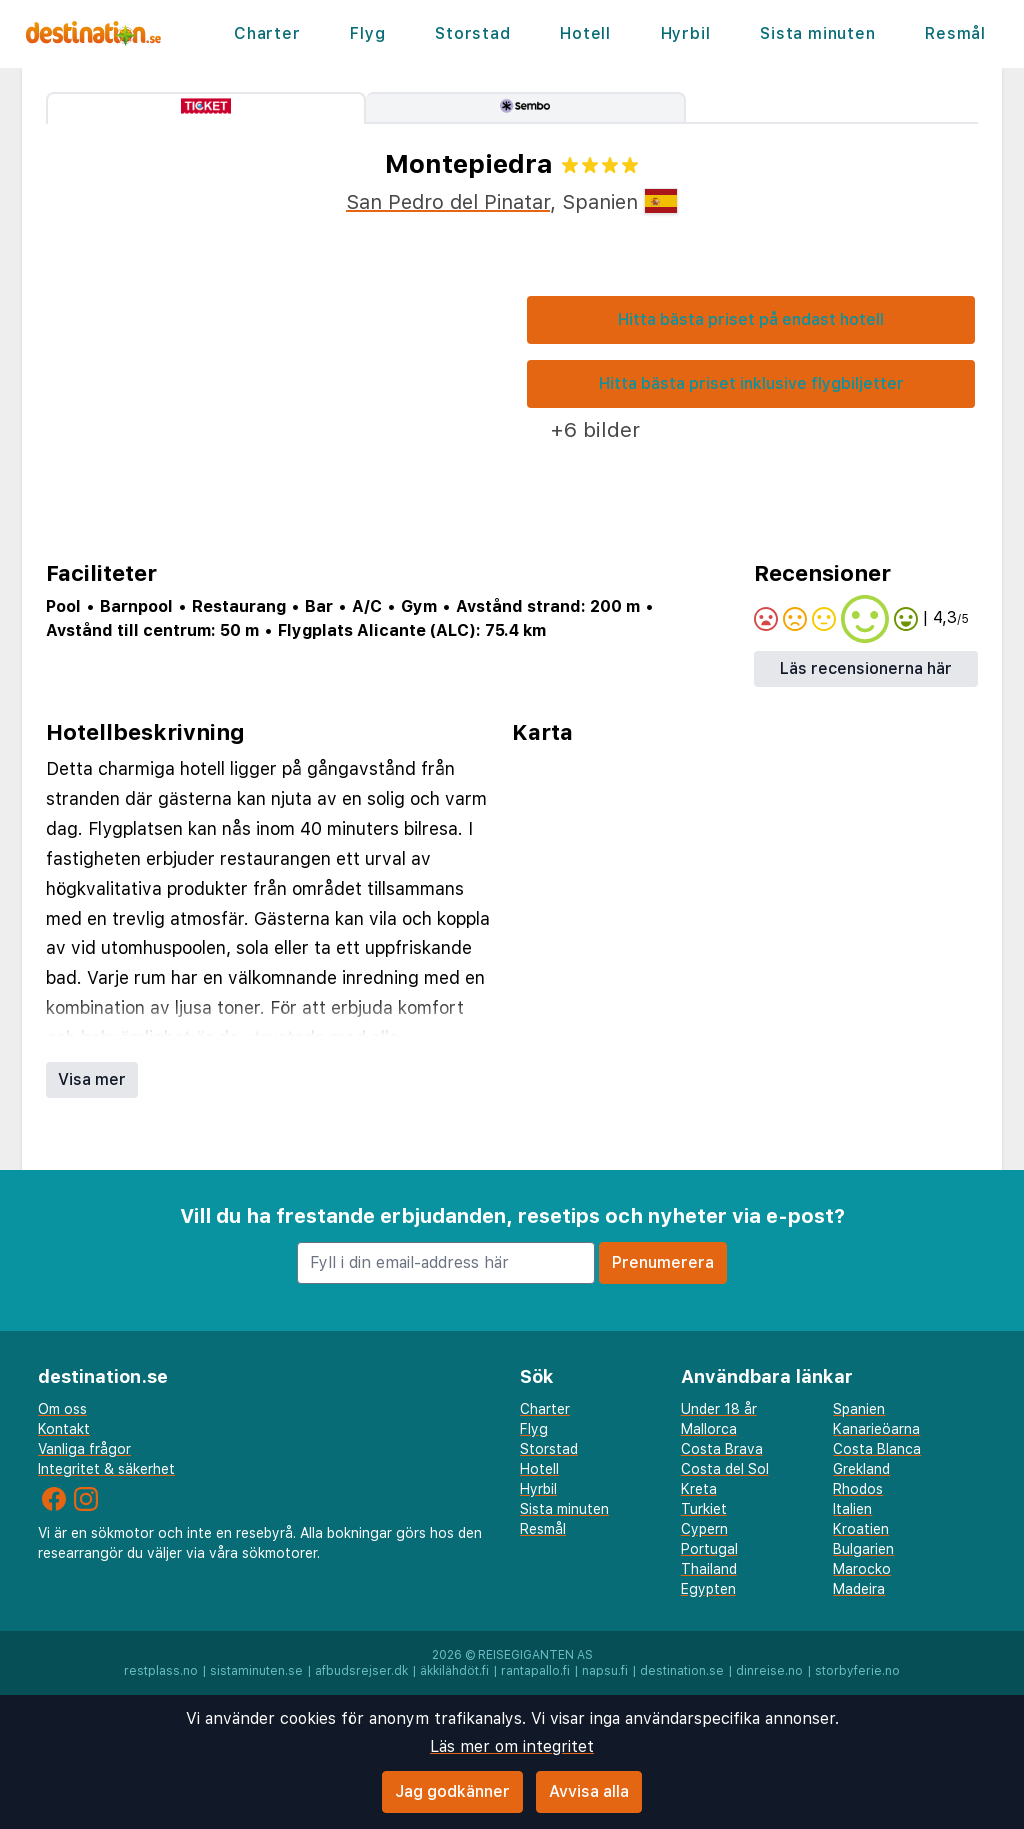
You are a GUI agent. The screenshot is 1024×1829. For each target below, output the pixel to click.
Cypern (704, 1529)
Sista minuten (817, 33)
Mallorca (709, 1429)
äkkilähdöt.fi (454, 1671)
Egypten (708, 1589)
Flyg (367, 33)
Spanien (859, 1409)
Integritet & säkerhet (106, 1469)
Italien (852, 1509)
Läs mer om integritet (512, 1746)
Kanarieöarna (876, 1429)
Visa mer (92, 1079)
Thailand (709, 1569)
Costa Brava (722, 1449)
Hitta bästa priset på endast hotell (751, 319)
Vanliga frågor (84, 1449)
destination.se (682, 1671)
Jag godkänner (452, 1791)
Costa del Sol (725, 1469)
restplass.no (161, 1671)
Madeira (859, 1589)
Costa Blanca (877, 1449)
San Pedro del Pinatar (448, 202)
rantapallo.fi (535, 1671)
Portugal (709, 1549)
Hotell (585, 33)
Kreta (699, 1489)
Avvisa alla (589, 1791)
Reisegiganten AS (535, 1655)
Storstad (472, 33)
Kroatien (861, 1529)
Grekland (861, 1469)
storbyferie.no (857, 1671)
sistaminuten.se (256, 1671)
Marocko (862, 1569)
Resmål (955, 33)
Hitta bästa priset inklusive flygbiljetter (751, 383)
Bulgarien (863, 1549)
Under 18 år (719, 1409)
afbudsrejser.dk (361, 1671)
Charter (267, 33)
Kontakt (64, 1429)
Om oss (62, 1409)
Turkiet (704, 1509)
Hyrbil (686, 33)
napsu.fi (605, 1671)
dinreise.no (769, 1671)
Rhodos (858, 1489)
